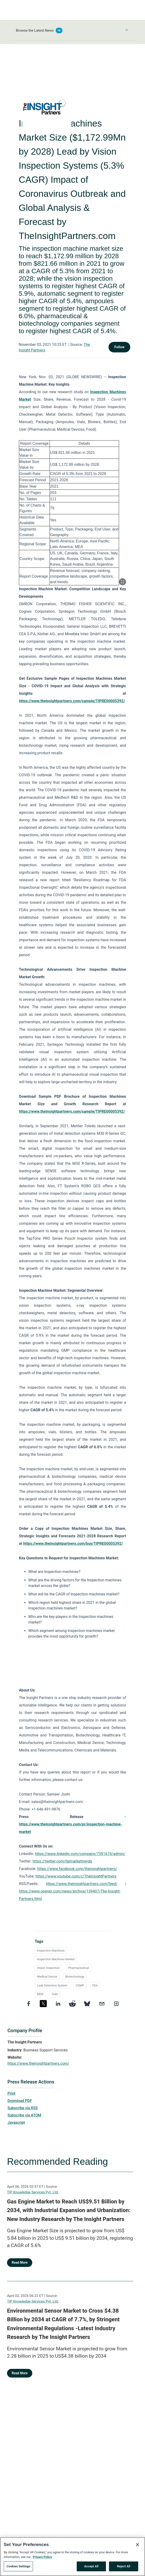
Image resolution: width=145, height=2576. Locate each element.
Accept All (91, 2569)
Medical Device (47, 1976)
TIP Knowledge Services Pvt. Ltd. (33, 2192)
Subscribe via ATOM (24, 2115)
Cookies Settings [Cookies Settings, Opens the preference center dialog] (18, 2569)
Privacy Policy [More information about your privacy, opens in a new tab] (42, 2559)
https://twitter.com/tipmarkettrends (62, 1861)
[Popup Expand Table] (122, 581)
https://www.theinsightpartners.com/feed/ (82, 1884)
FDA (95, 1985)
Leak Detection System (52, 1985)
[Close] (137, 2547)
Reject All (123, 2569)
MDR (40, 1994)
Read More (20, 2262)
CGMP (80, 1985)
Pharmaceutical (78, 1968)
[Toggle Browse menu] (127, 30)
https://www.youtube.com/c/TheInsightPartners (76, 1876)
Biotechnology (74, 1976)
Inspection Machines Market (56, 1959)
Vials (54, 1994)
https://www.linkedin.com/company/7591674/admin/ (80, 1854)
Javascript (16, 2122)
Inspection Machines (51, 1950)
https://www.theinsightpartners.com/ (38, 2063)
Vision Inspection (48, 1968)
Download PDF (19, 2100)
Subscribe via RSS (22, 2108)
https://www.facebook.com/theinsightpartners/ (77, 1869)
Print (11, 2093)
